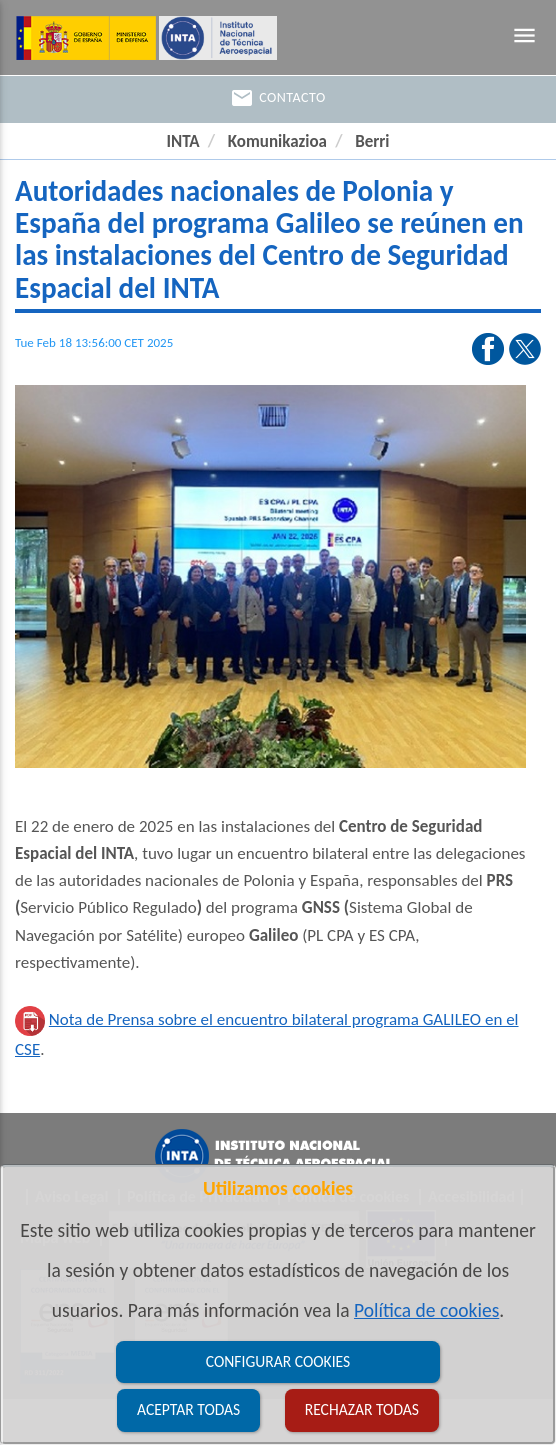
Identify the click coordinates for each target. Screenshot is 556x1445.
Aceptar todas (188, 1409)
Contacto (278, 98)
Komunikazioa (277, 141)
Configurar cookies (278, 1361)
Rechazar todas (362, 1409)
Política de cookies (426, 1310)
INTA (182, 141)
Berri (372, 141)
